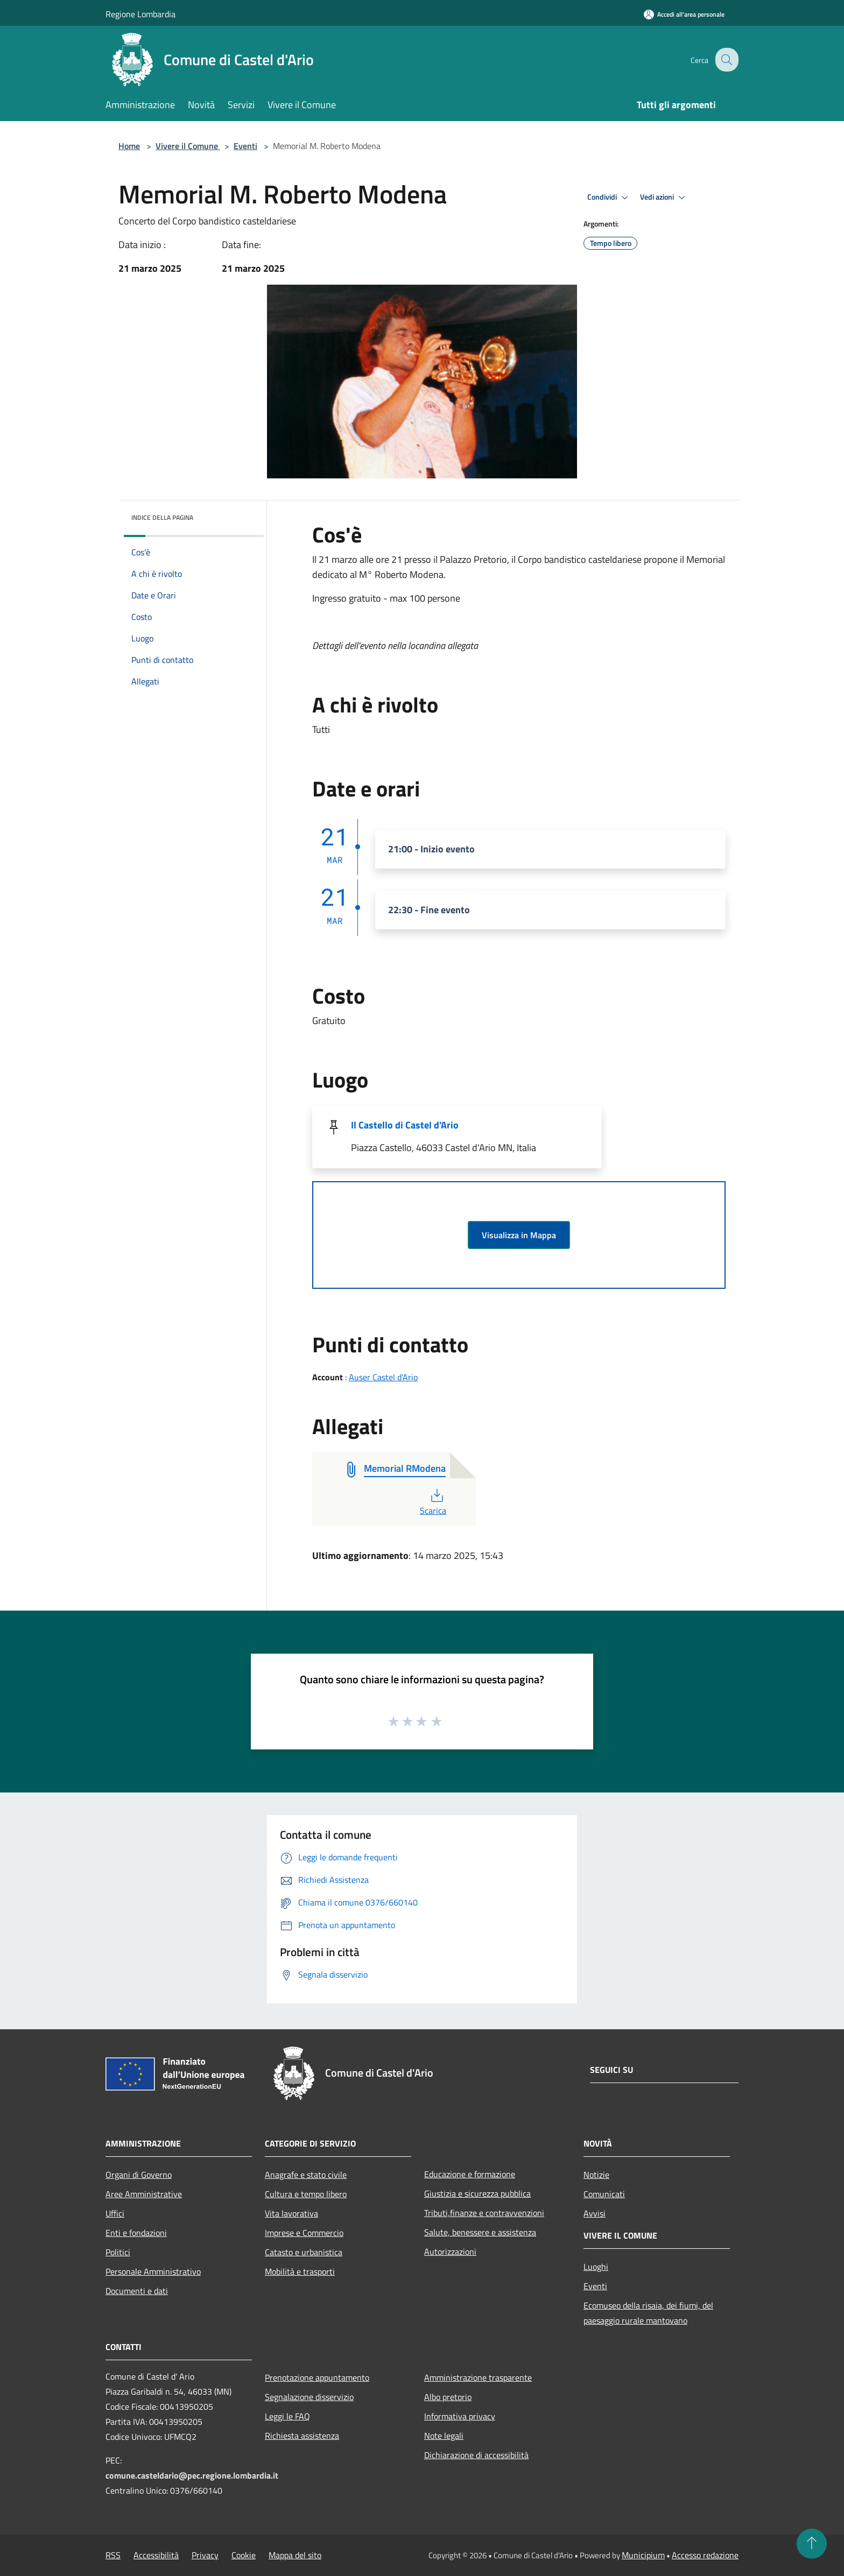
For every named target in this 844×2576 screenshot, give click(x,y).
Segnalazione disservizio (309, 2396)
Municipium (643, 2555)
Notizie (596, 2174)
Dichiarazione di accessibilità (476, 2454)
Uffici (114, 2213)
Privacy (205, 2555)
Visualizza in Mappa (519, 1235)
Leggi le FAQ (287, 2416)
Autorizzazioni (450, 2251)
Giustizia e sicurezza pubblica (477, 2193)
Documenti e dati (136, 2290)
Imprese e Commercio (304, 2232)
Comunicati (604, 2193)
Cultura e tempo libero (306, 2193)
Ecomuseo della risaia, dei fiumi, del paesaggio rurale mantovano (648, 2313)
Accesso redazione (705, 2555)
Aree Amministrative (143, 2193)
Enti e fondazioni (136, 2232)
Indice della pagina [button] (162, 517)
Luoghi (595, 2266)
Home (129, 145)
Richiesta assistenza (302, 2435)
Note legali (443, 2435)
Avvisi (594, 2213)
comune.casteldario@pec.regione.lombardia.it (191, 2475)
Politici (117, 2252)
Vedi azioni (664, 197)
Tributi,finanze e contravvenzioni (484, 2212)
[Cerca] (725, 60)
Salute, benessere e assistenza (480, 2232)
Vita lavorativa (291, 2213)
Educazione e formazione (469, 2174)
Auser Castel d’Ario (383, 1377)
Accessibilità (156, 2555)
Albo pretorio (448, 2396)
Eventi (245, 145)
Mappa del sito (295, 2555)
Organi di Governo (138, 2174)
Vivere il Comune (188, 145)
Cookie (243, 2555)
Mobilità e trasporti (300, 2271)
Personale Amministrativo (153, 2271)
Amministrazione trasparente (478, 2377)
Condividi (609, 197)
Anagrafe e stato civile (306, 2174)
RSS (113, 2555)
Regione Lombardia (140, 14)
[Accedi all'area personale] (684, 14)
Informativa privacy (459, 2416)
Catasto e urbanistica (303, 2252)
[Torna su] (812, 2544)
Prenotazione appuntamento (317, 2377)
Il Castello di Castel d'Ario (405, 1125)
